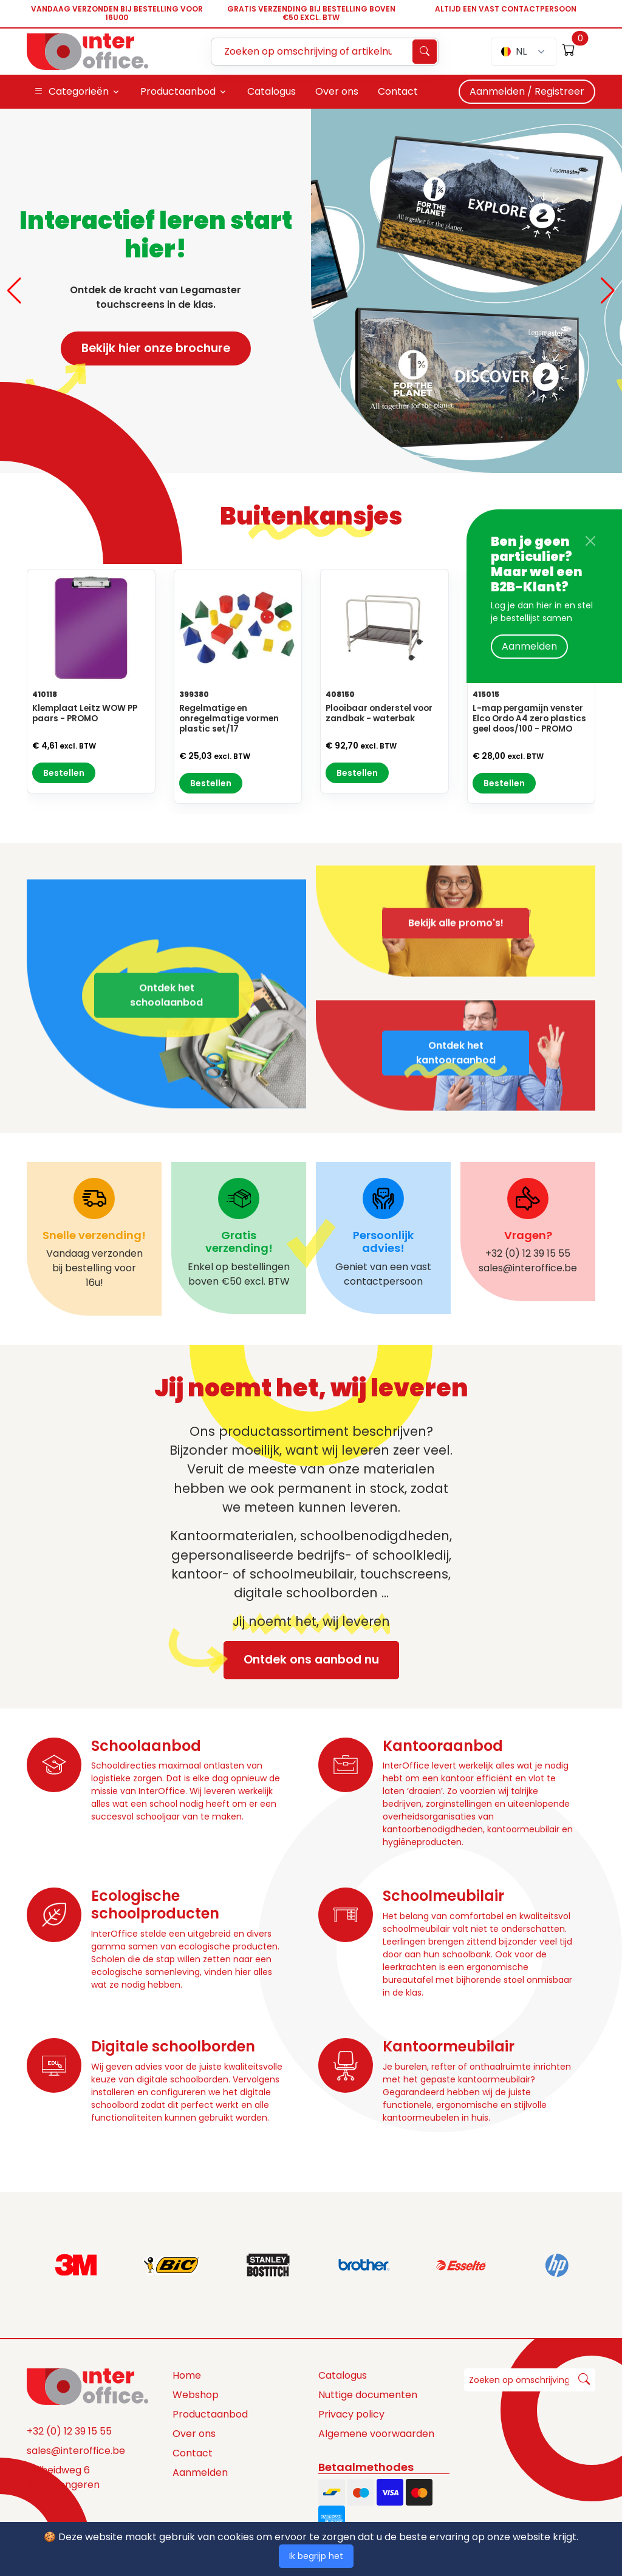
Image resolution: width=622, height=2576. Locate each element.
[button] (14, 290)
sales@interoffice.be (76, 2451)
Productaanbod (210, 2414)
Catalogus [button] (271, 91)
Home (187, 2375)
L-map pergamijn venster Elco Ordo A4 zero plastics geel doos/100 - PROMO (529, 718)
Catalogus (342, 2375)
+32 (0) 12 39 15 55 (69, 2431)
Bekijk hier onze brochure (145, 352)
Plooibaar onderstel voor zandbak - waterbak (379, 713)
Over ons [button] (336, 91)
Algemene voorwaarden (376, 2434)
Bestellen (63, 773)
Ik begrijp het (316, 2556)
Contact (193, 2453)
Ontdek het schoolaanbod (166, 1030)
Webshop (196, 2395)
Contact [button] (398, 91)
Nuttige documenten (367, 2395)
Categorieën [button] (71, 91)
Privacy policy (351, 2414)
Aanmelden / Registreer (527, 91)
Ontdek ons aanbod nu (301, 1660)
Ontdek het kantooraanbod (456, 1088)
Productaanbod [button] (178, 91)
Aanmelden (529, 646)
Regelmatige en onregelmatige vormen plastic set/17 (229, 718)
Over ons (194, 2434)
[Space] (87, 2385)
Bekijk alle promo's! (456, 887)
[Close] (590, 541)
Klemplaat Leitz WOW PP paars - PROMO (84, 713)
